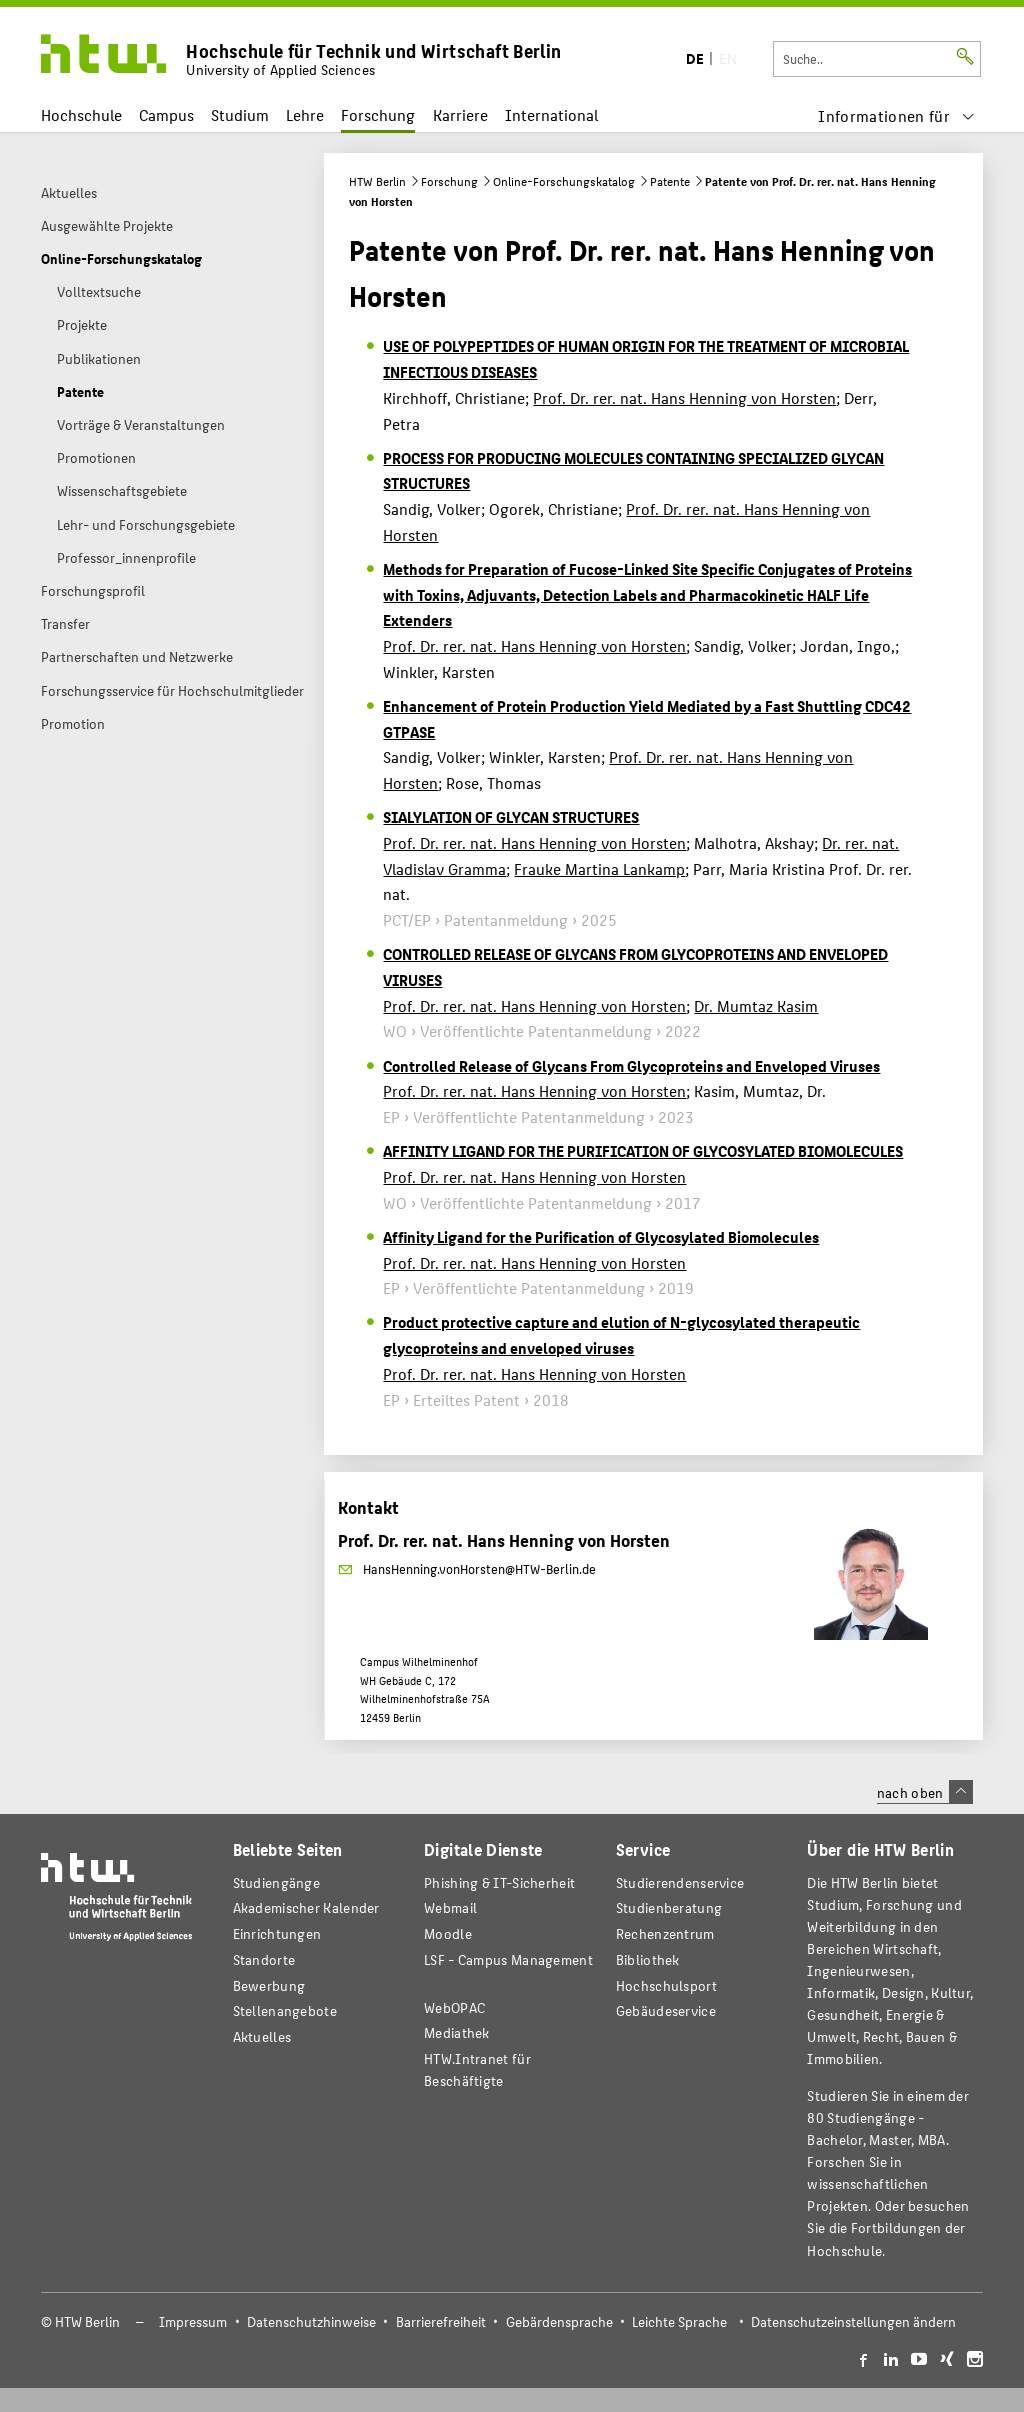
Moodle (448, 1933)
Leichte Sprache (679, 2321)
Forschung (378, 114)
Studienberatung (669, 1907)
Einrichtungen (277, 1933)
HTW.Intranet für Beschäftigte (477, 2069)
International (551, 114)
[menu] (896, 115)
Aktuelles (262, 2036)
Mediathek (457, 2032)
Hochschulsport (666, 1985)
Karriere (460, 114)
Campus (166, 114)
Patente (670, 181)
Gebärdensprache (559, 2321)
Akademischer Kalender (306, 1907)
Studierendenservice (680, 1882)
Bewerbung (269, 1985)
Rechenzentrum (665, 1933)
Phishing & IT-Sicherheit (499, 1882)
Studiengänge (277, 1882)
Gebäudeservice (666, 2010)
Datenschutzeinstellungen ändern (853, 2321)
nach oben (925, 1792)
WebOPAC (454, 2007)
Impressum (193, 2321)
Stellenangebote (285, 2010)
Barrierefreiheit (441, 2321)
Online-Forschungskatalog (564, 181)
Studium (240, 114)
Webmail (450, 1907)
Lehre (305, 114)
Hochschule (81, 114)
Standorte (264, 1959)
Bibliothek (648, 1959)
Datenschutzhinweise (311, 2321)
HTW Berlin (377, 181)
